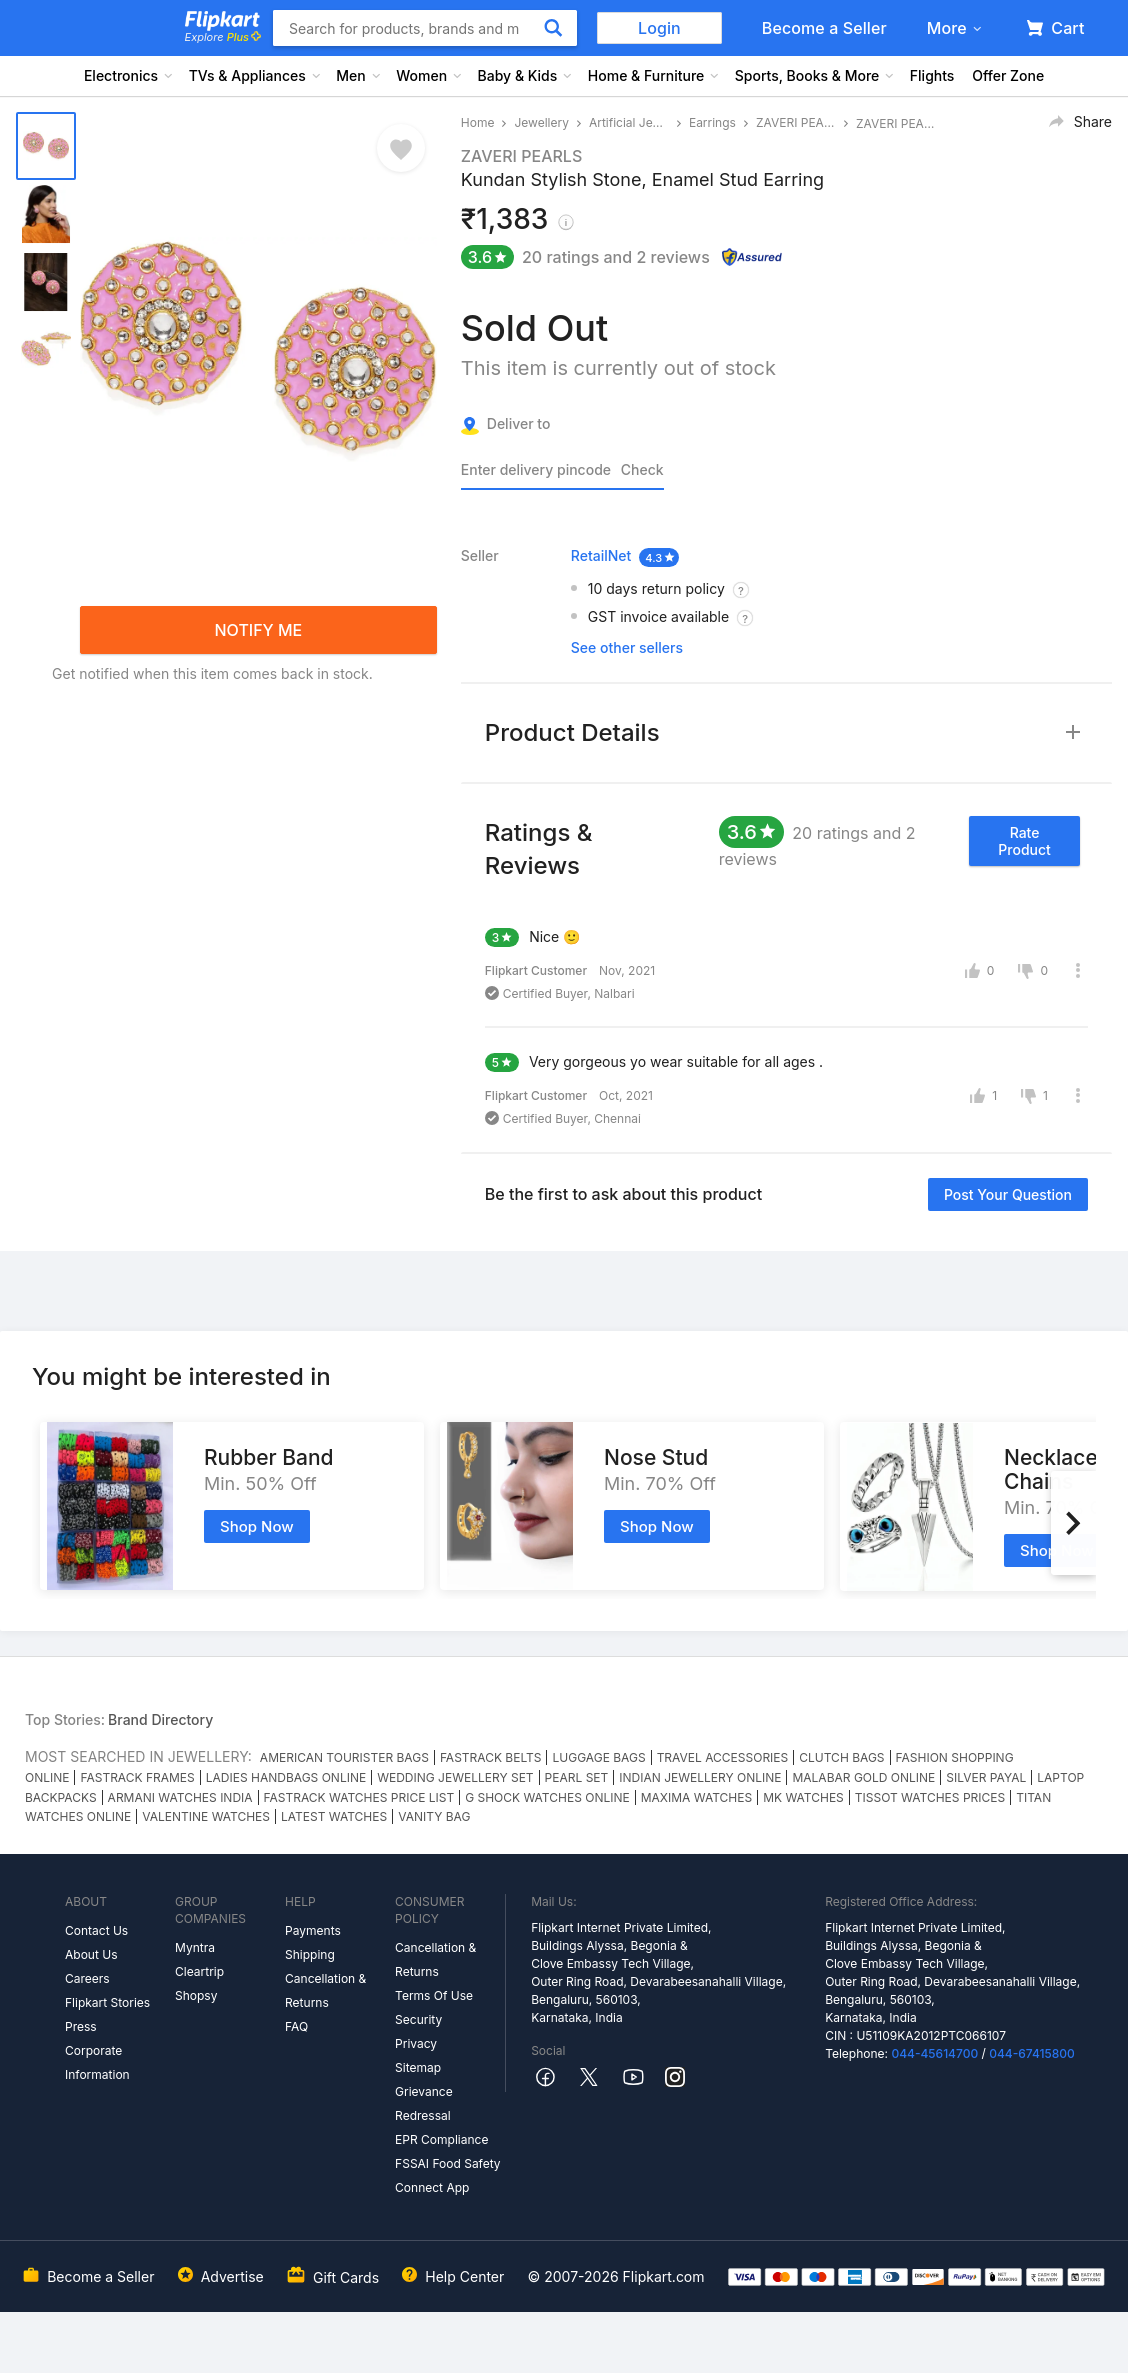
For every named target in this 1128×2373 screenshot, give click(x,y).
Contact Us (96, 1930)
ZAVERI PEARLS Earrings (796, 122)
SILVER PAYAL (986, 1777)
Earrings (712, 122)
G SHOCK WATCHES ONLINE (547, 1797)
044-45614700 (934, 2053)
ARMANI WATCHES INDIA (180, 1797)
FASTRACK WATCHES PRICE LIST (359, 1797)
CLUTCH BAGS (841, 1757)
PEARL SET (577, 1777)
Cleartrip (199, 1971)
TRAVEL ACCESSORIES (723, 1757)
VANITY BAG (434, 1816)
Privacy (416, 2043)
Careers (87, 1978)
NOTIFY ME (259, 630)
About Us (91, 1954)
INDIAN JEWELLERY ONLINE (700, 1777)
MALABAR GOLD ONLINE (863, 1777)
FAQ (296, 2026)
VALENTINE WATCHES (206, 1816)
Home (478, 122)
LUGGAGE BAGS (598, 1757)
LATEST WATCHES (334, 1816)
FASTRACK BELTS (491, 1757)
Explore (223, 37)
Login (659, 28)
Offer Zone (1008, 75)
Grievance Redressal (424, 2103)
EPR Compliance (441, 2139)
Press (81, 2026)
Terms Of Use (434, 1995)
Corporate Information (97, 2062)
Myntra (195, 1947)
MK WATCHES (803, 1797)
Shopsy (196, 1995)
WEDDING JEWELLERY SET (455, 1777)
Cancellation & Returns (325, 1990)
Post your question (1008, 1194)
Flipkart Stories (107, 2002)
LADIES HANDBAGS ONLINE (286, 1777)
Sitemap (418, 2067)
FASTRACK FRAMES (137, 1777)
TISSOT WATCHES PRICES (930, 1797)
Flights (932, 75)
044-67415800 (1032, 2053)
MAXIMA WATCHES (696, 1797)
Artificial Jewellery (629, 122)
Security (418, 2019)
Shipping (310, 1954)
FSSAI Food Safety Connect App (448, 2175)
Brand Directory (160, 1719)
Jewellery (541, 122)
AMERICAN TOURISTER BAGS (344, 1757)
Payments (313, 1930)
